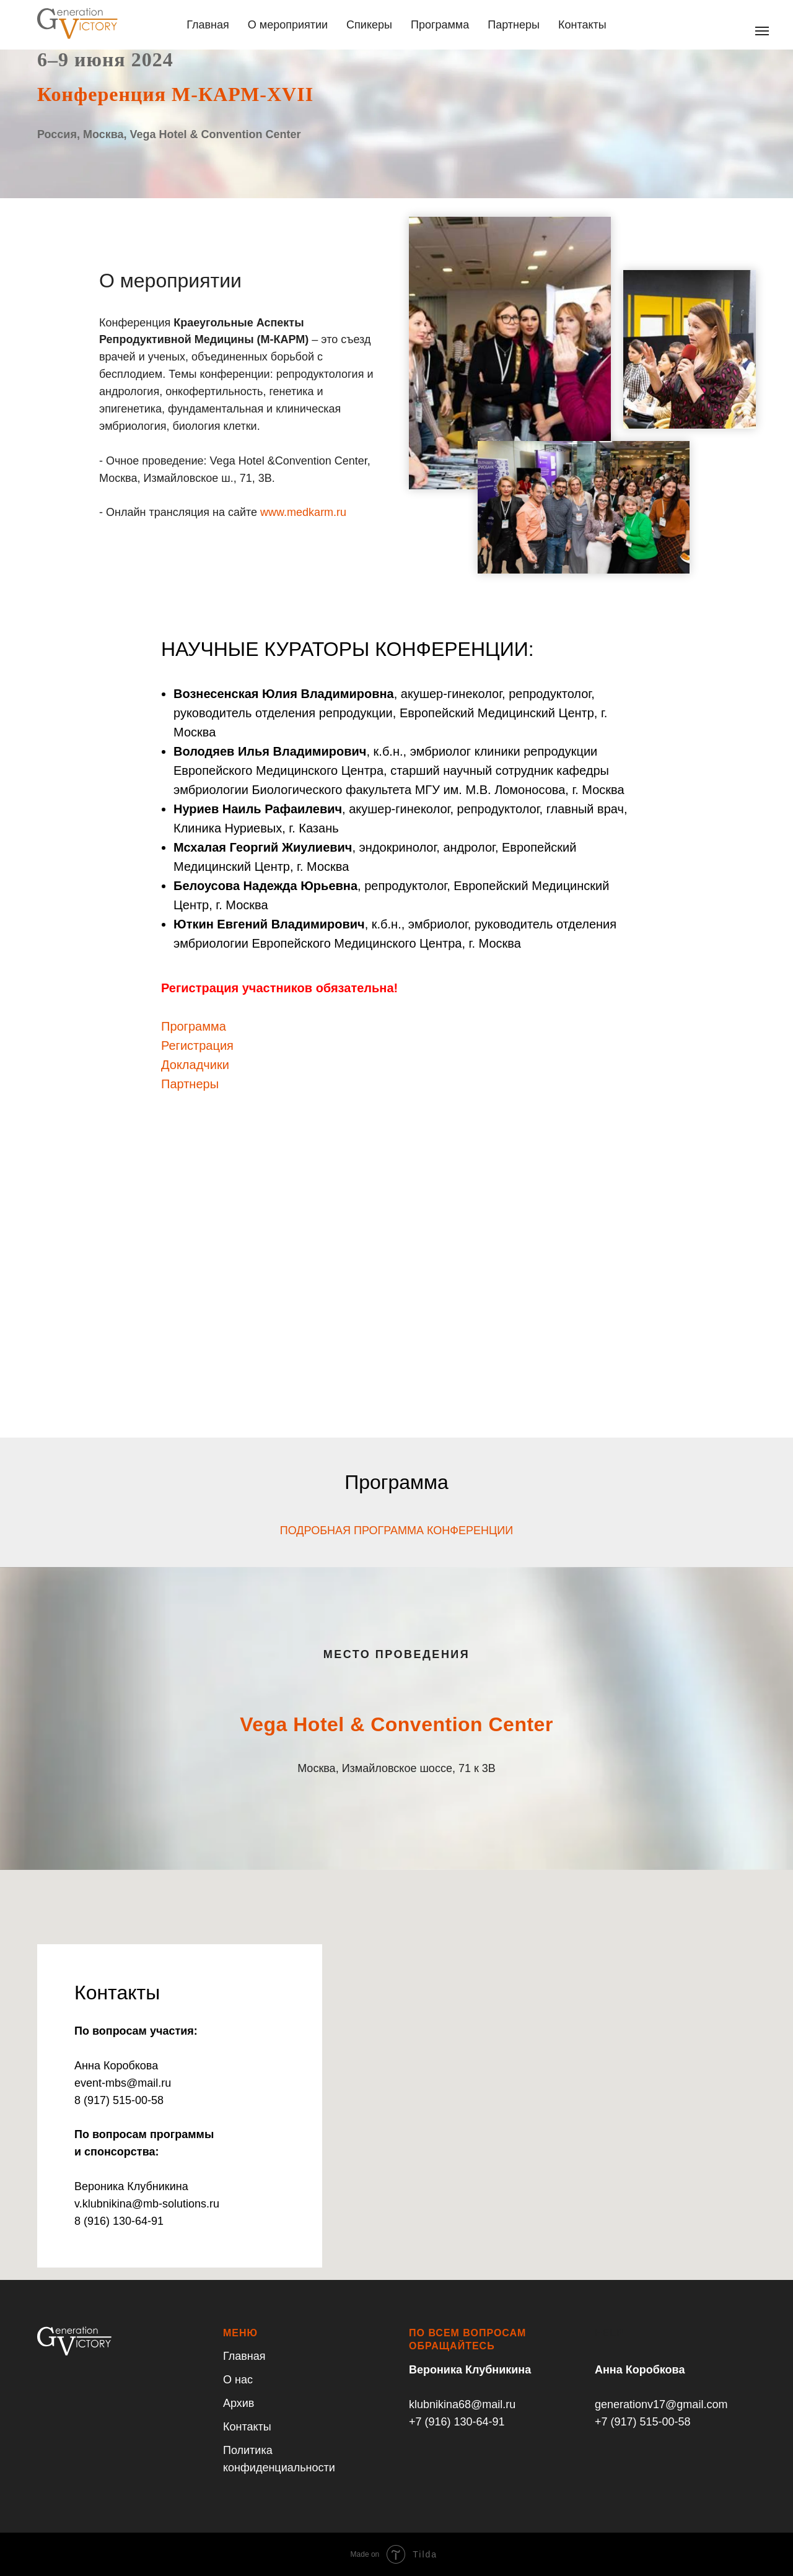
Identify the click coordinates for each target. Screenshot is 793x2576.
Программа (440, 25)
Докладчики (195, 1065)
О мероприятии (288, 25)
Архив (238, 2403)
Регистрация (197, 1045)
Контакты (582, 25)
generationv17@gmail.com (661, 2404)
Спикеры (369, 25)
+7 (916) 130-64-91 (457, 2422)
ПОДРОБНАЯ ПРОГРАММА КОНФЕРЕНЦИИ (396, 1530)
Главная (207, 25)
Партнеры (514, 25)
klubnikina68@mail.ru (462, 2404)
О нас (238, 2379)
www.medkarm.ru (303, 512)
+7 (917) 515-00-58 (643, 2422)
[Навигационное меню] (762, 31)
